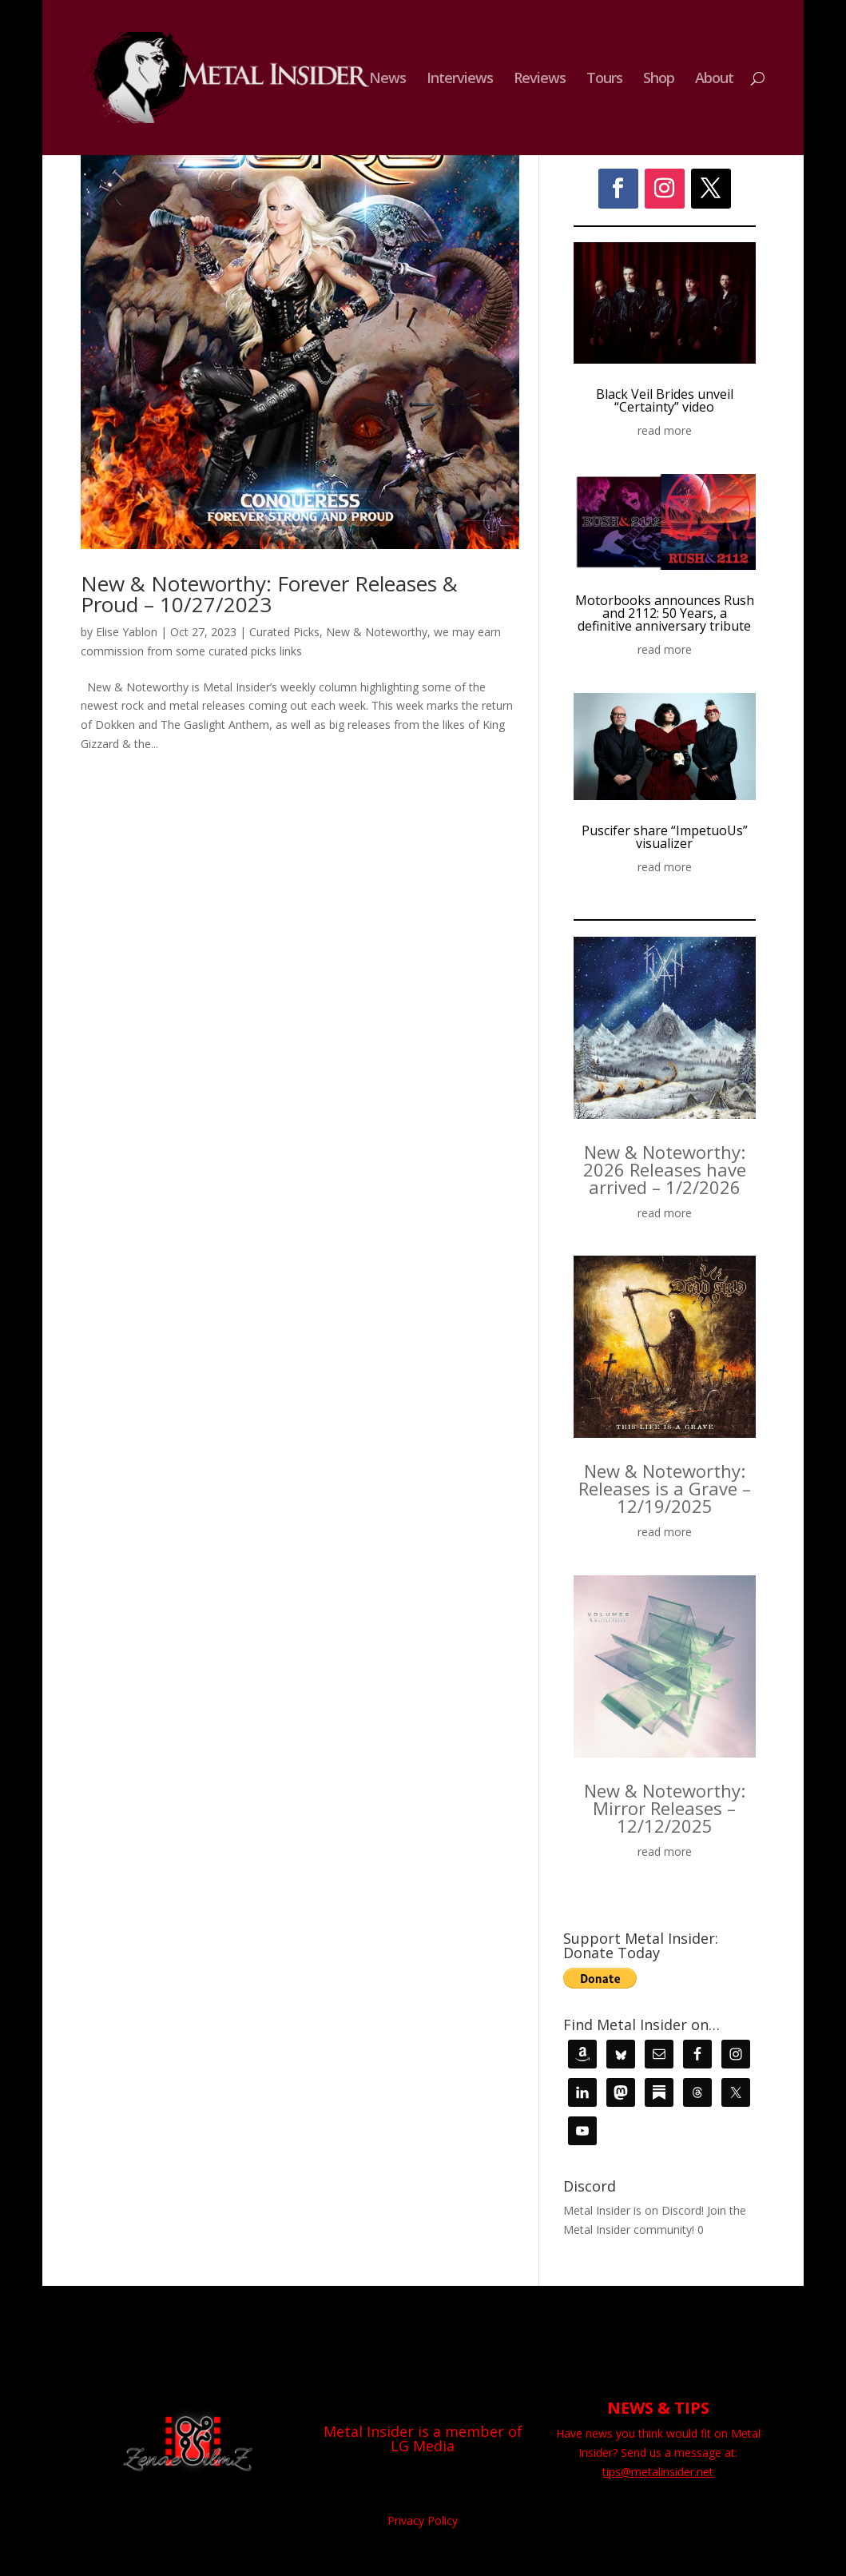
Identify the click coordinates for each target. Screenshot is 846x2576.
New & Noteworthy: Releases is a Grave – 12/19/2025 (664, 1488)
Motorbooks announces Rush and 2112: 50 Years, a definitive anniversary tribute (664, 613)
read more (664, 430)
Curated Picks (284, 631)
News (387, 79)
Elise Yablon (126, 631)
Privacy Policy (422, 2520)
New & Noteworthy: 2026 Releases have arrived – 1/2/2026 (664, 1169)
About (714, 79)
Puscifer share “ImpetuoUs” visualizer (665, 837)
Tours (604, 79)
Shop (658, 79)
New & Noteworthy (376, 631)
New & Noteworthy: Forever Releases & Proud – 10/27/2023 (269, 594)
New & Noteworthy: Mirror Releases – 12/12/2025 (664, 1807)
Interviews (460, 79)
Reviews (540, 79)
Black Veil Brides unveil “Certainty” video (664, 400)
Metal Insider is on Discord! (633, 2210)
